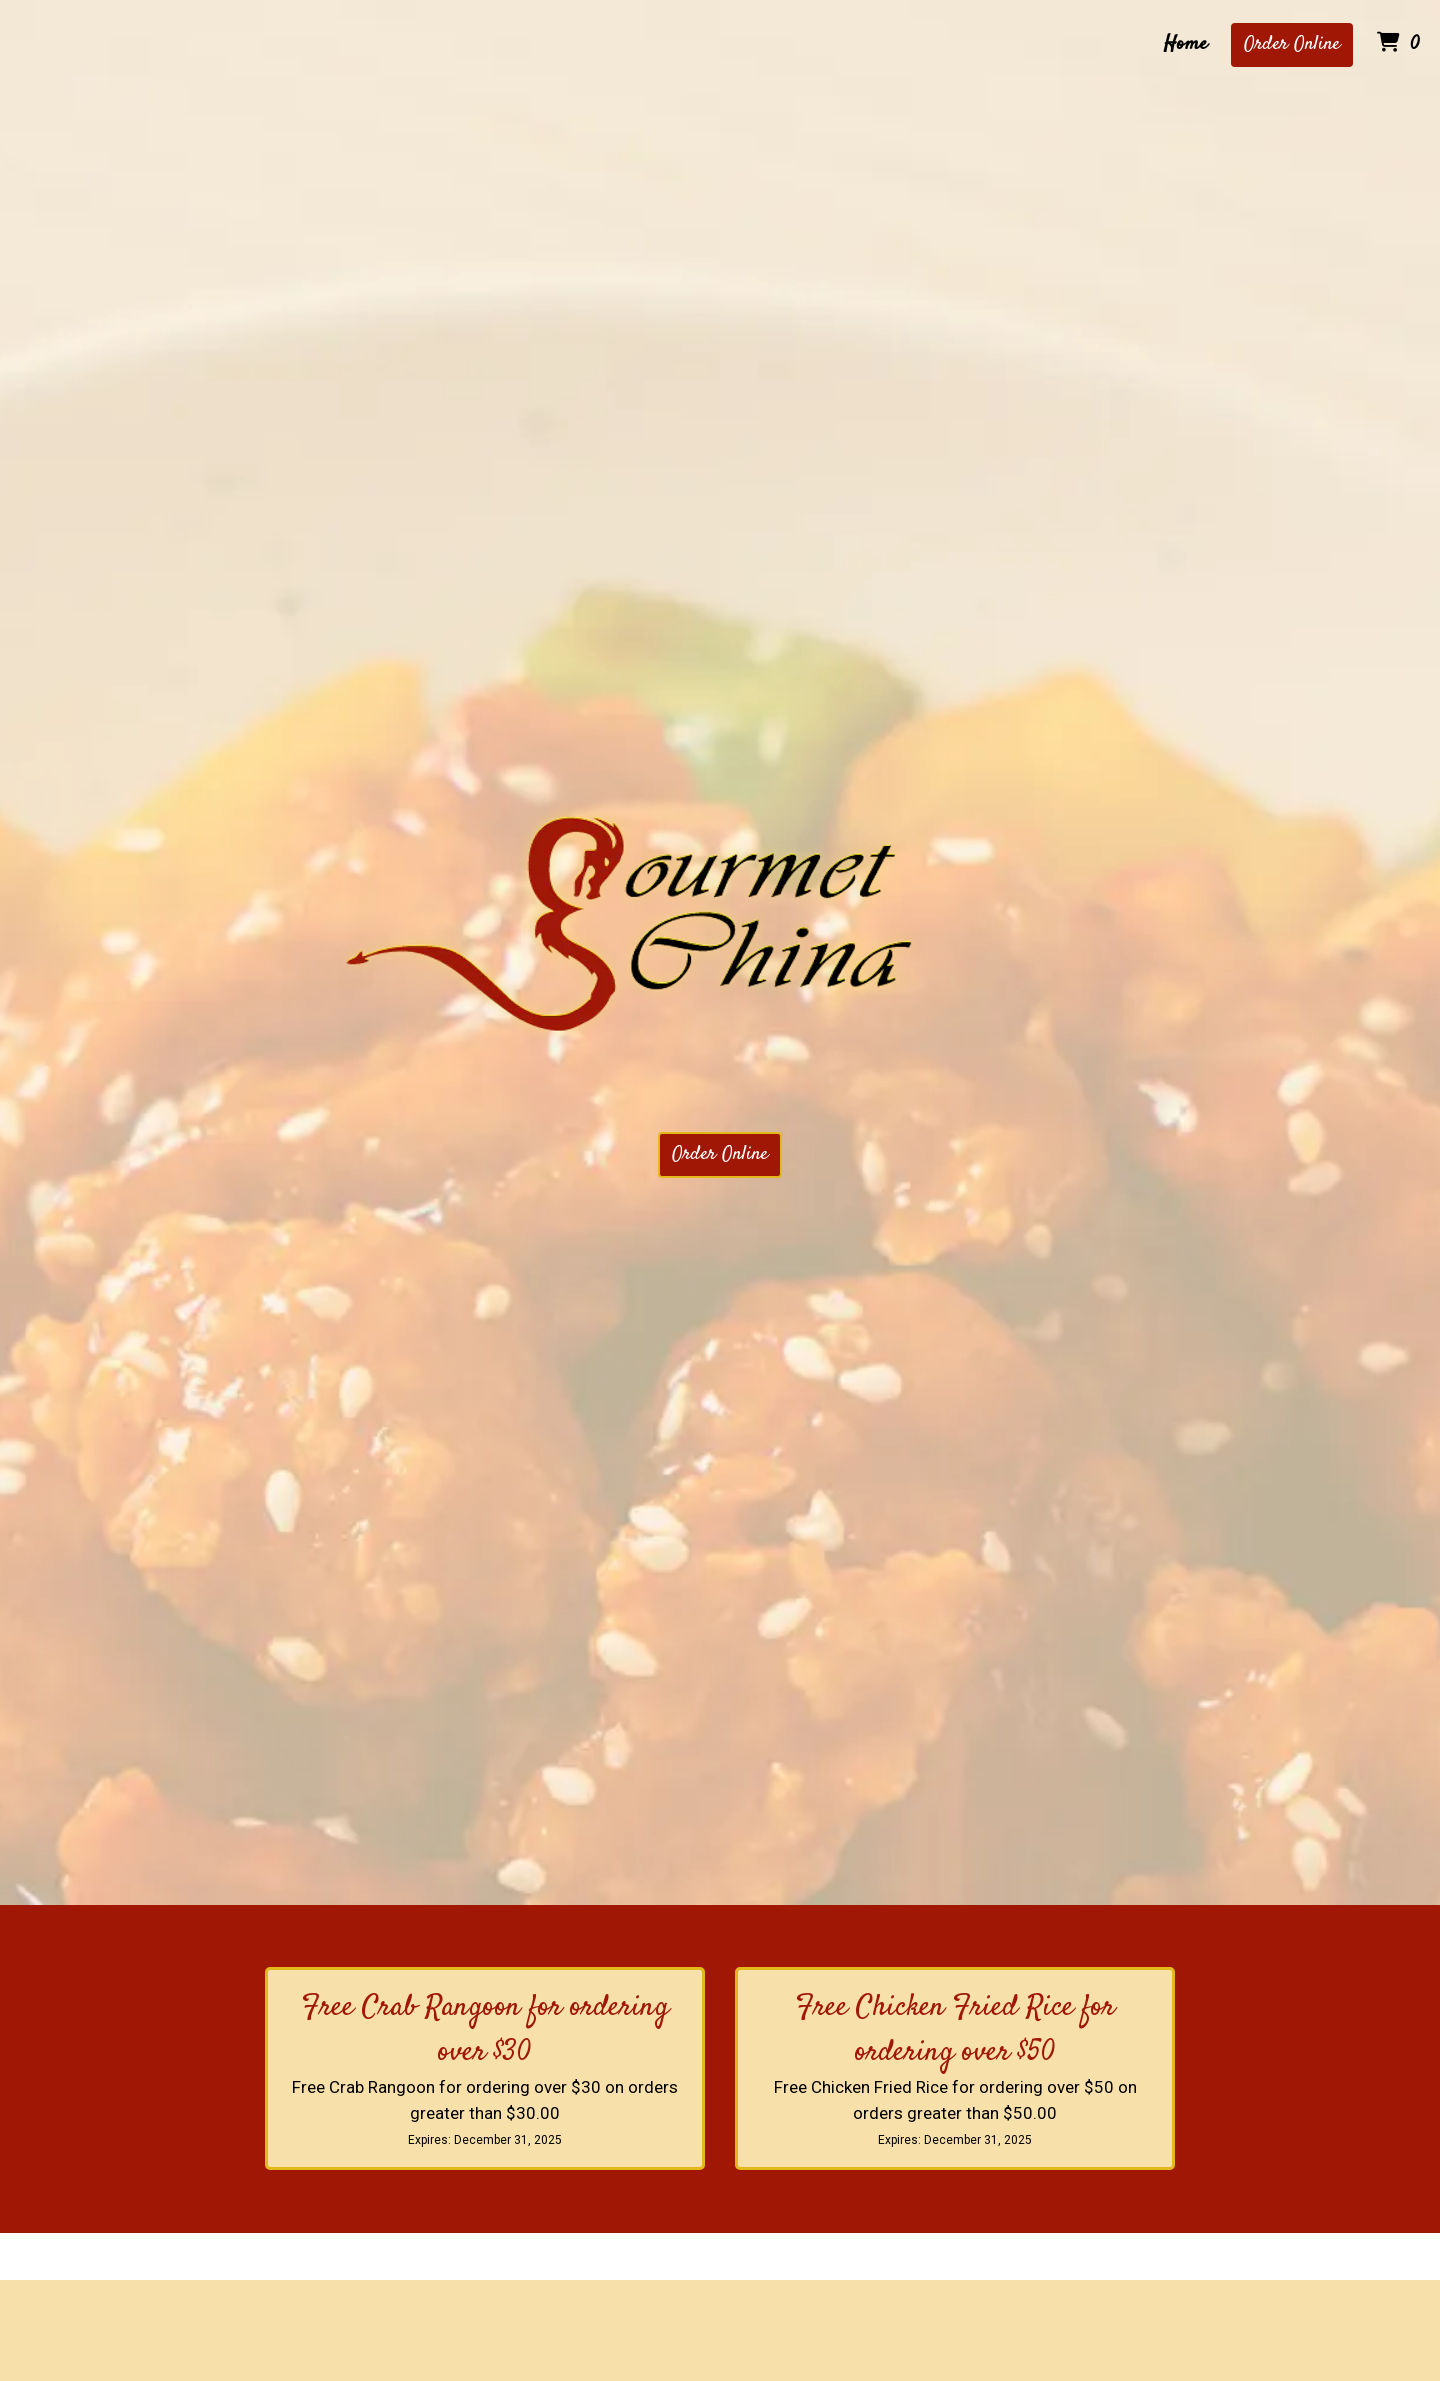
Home (1185, 44)
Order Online (1292, 44)
